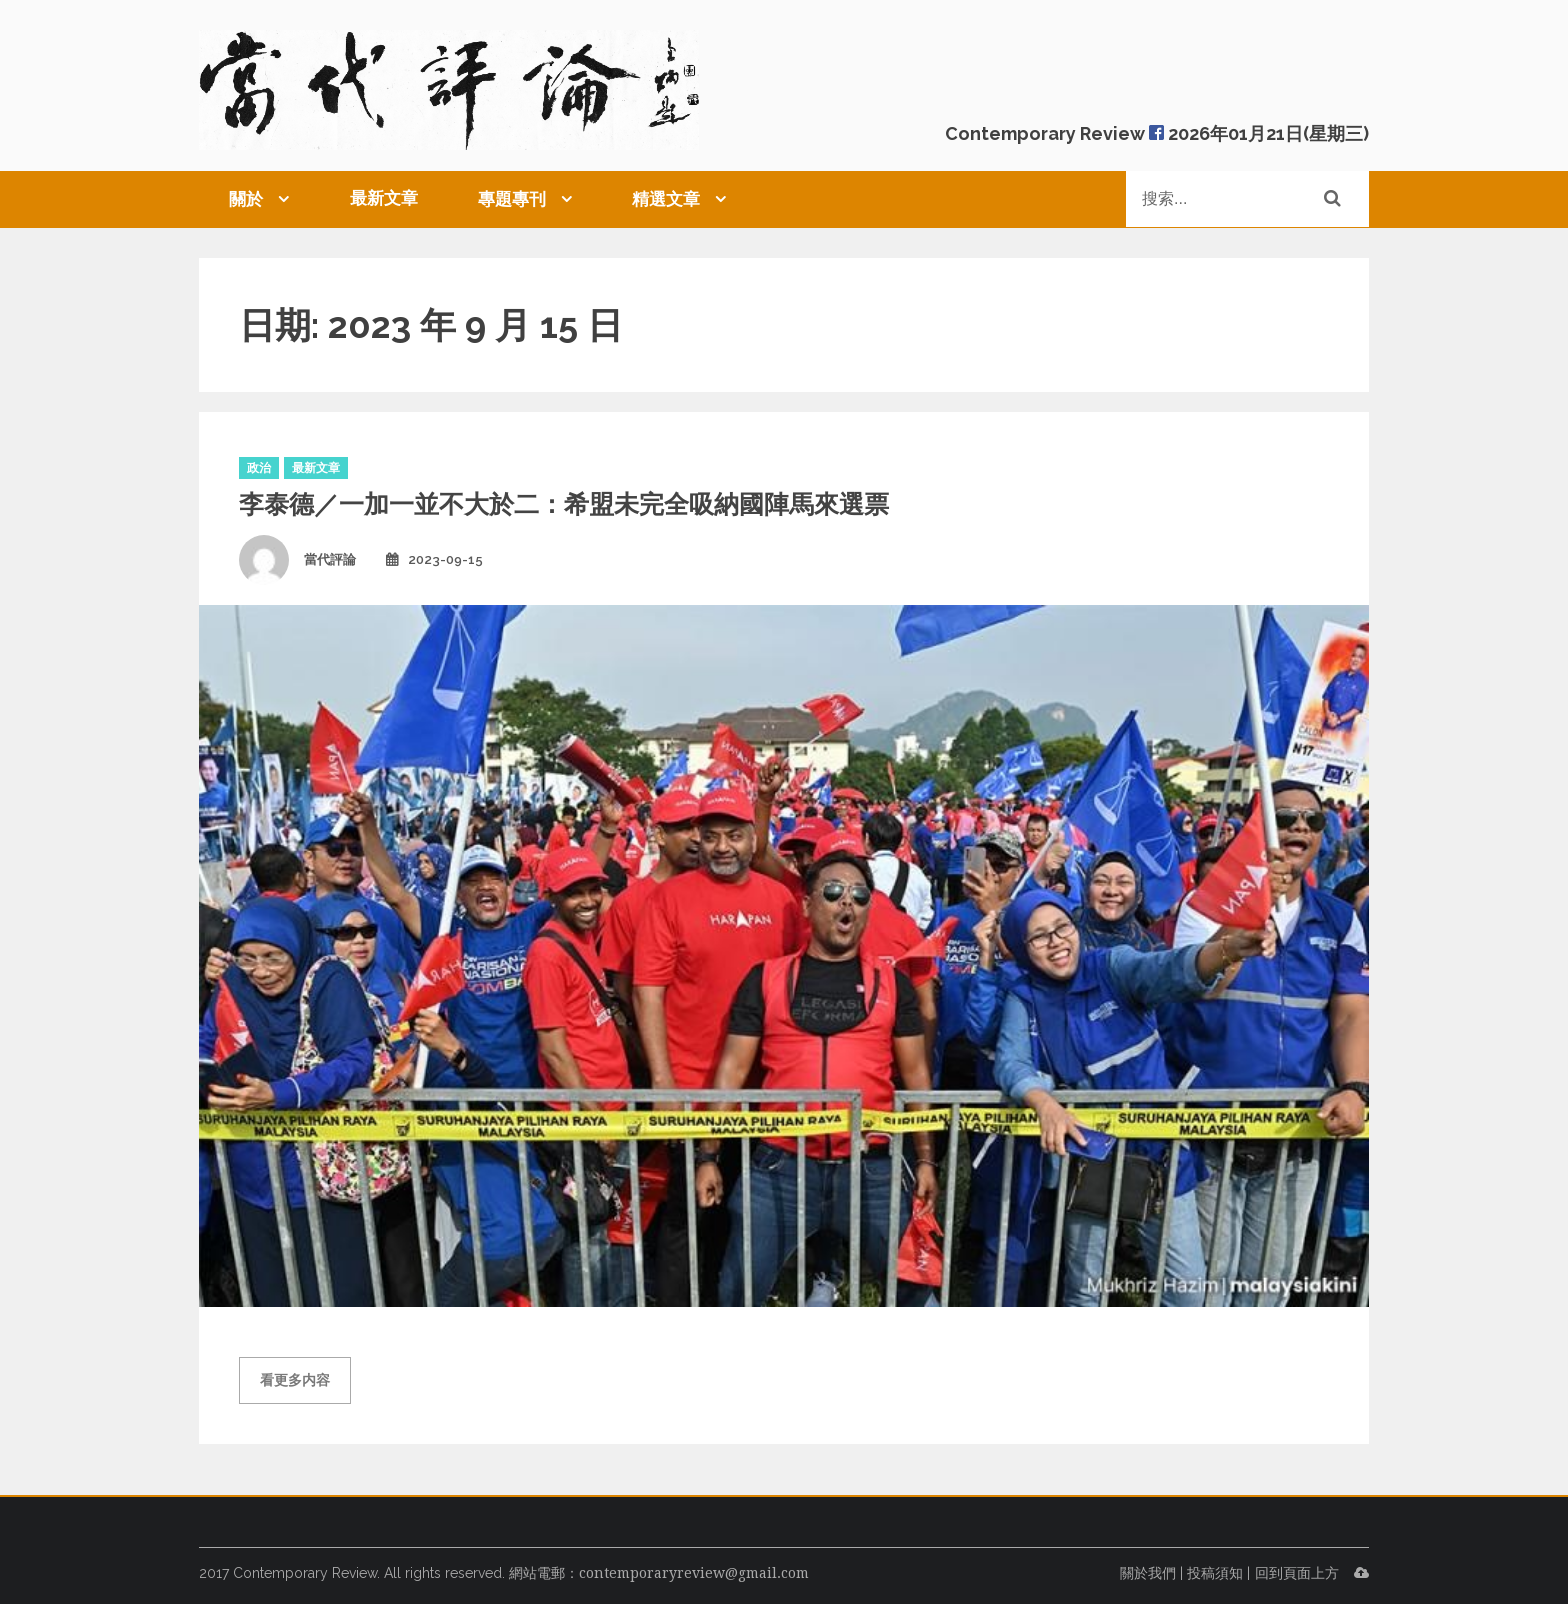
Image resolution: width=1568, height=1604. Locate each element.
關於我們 (1148, 1573)
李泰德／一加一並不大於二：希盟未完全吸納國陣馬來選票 (564, 504)
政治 (259, 468)
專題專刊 (512, 199)
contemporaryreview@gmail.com (694, 1573)
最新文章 (384, 198)
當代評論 (330, 559)
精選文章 (666, 199)
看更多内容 (295, 1380)
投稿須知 (1215, 1573)
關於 (246, 199)
